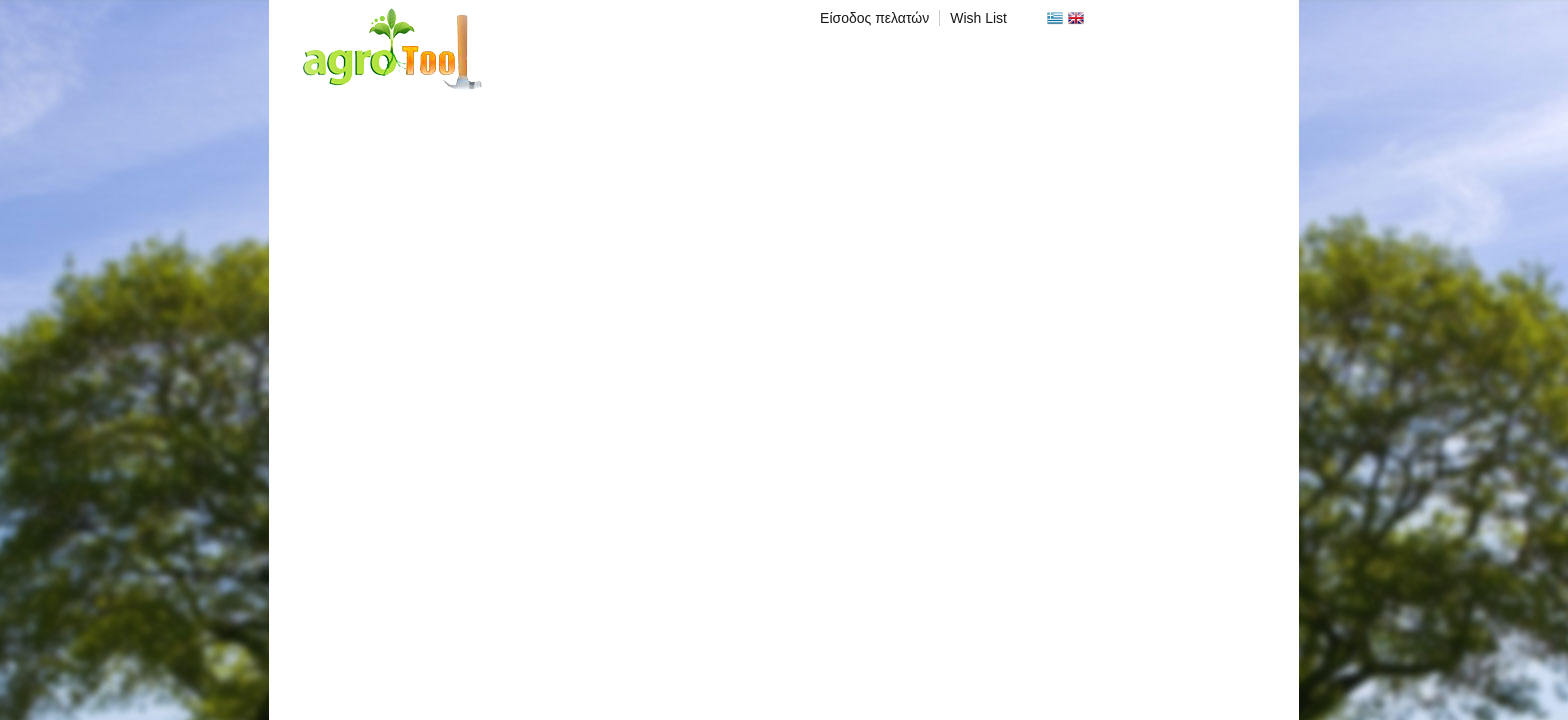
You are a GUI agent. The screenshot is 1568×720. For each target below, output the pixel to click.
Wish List (978, 18)
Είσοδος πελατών (874, 18)
